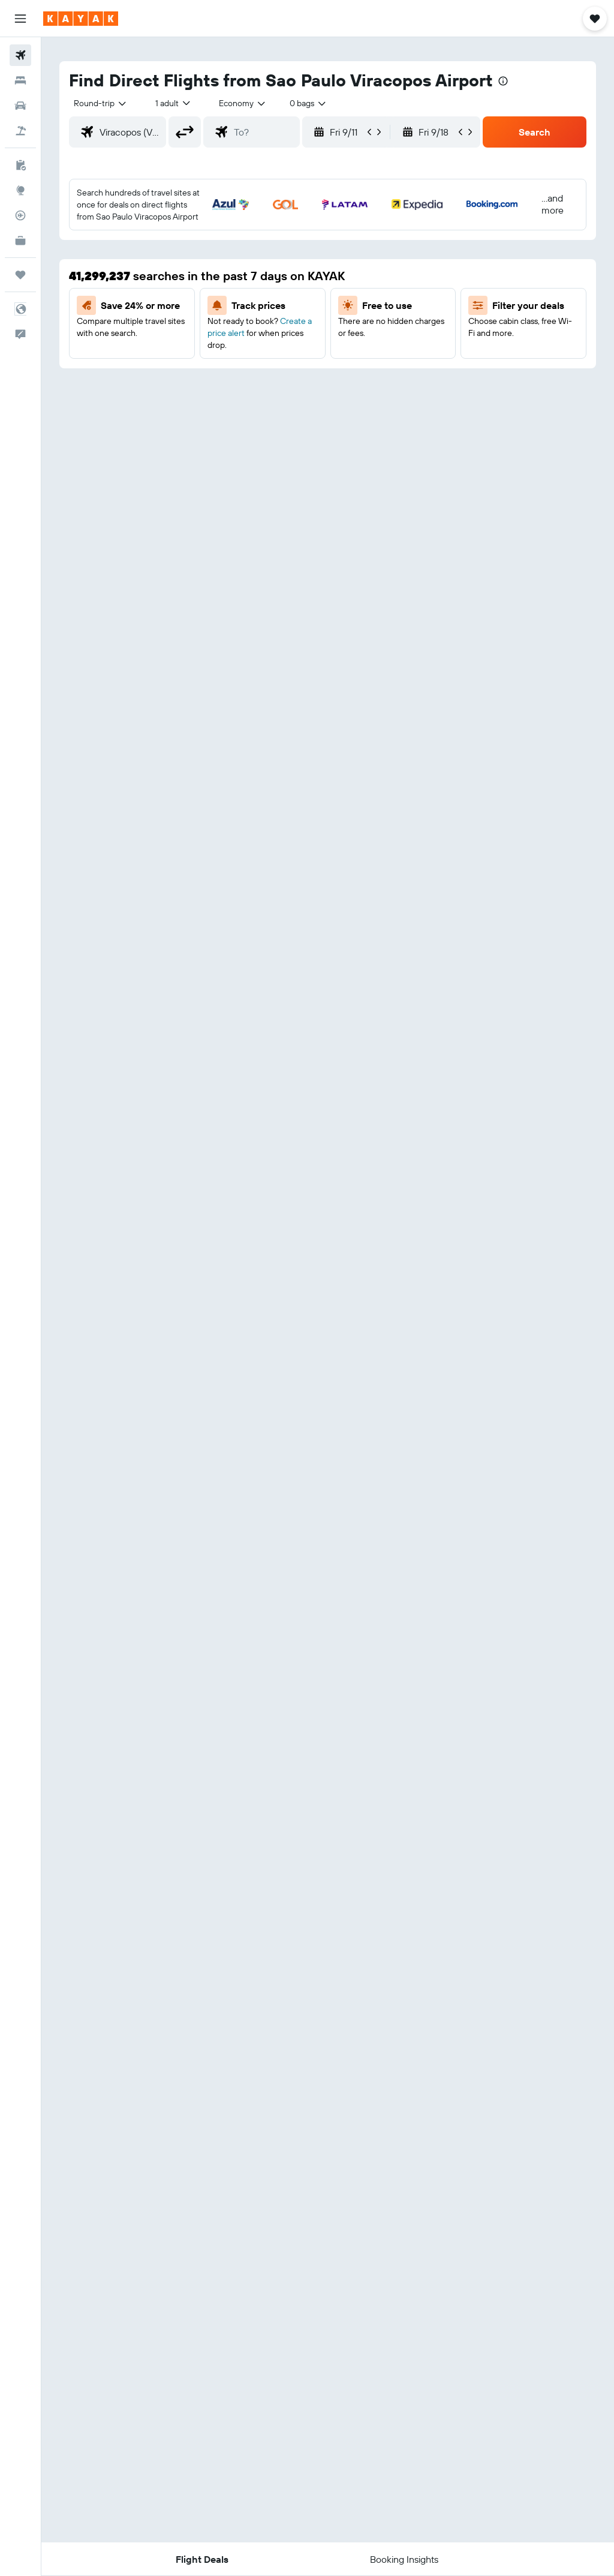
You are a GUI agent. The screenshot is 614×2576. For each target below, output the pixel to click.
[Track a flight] (20, 215)
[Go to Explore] (20, 190)
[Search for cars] (20, 106)
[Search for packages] (20, 131)
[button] (20, 18)
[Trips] (20, 275)
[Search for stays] (20, 80)
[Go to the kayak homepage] (80, 18)
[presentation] (503, 81)
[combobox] (243, 103)
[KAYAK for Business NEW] (20, 241)
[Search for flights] (20, 55)
